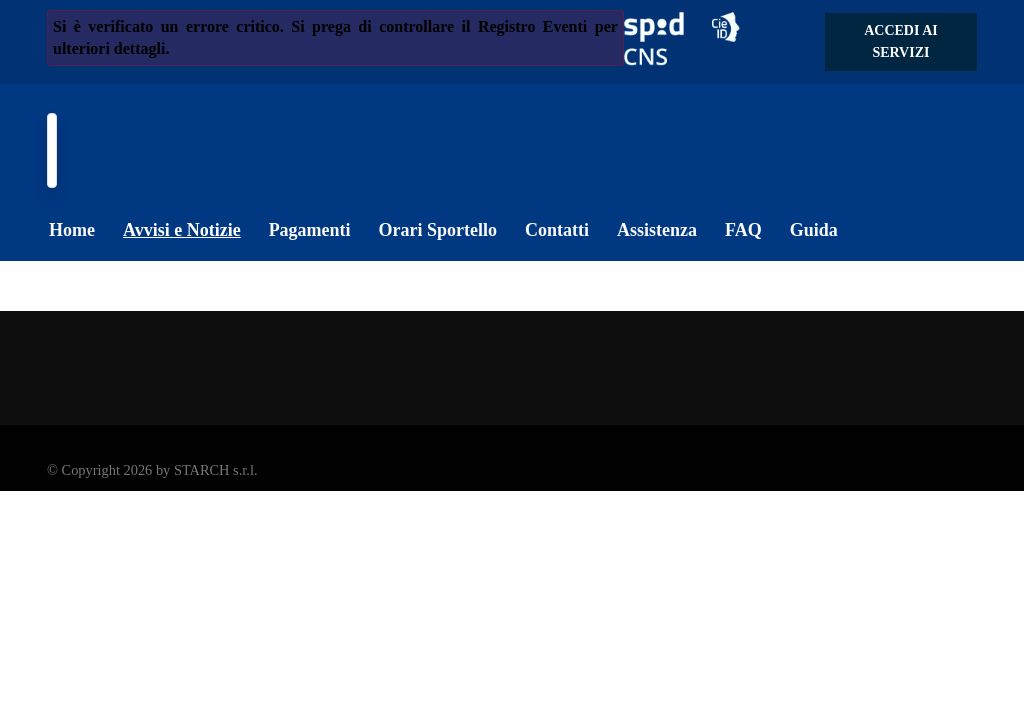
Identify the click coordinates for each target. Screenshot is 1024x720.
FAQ (743, 230)
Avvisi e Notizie (182, 230)
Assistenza (657, 230)
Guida (814, 230)
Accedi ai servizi (901, 41)
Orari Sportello (438, 230)
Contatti (557, 230)
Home (72, 230)
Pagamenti (310, 230)
